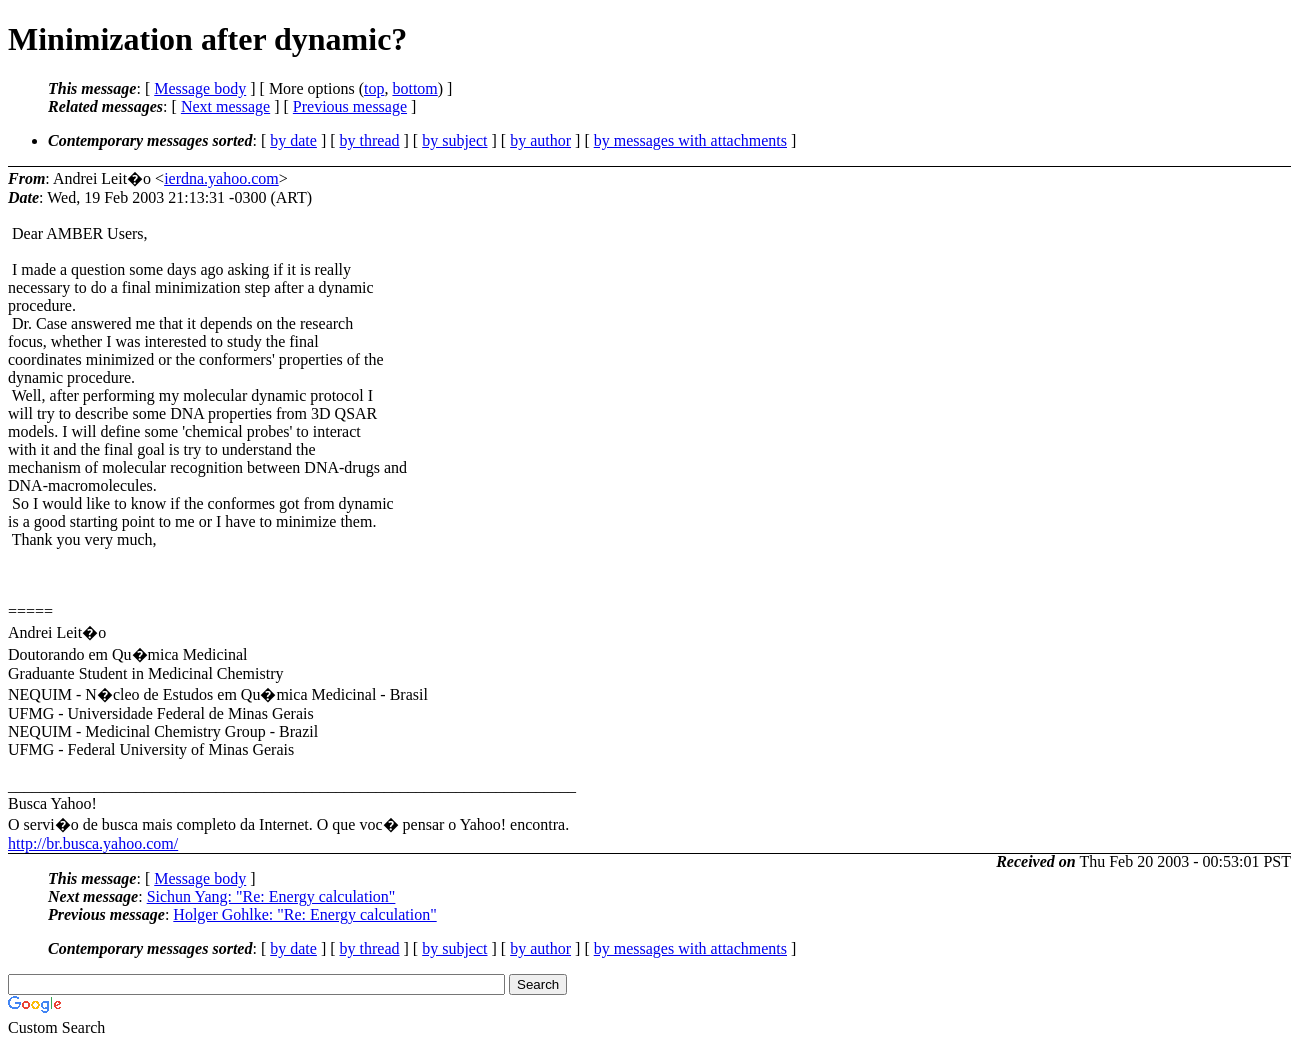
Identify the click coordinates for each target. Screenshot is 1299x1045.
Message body (200, 88)
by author (540, 140)
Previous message (350, 106)
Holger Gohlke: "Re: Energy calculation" (304, 914)
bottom (414, 88)
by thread (370, 140)
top (374, 88)
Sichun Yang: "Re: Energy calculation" (271, 896)
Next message (225, 106)
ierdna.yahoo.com (221, 178)
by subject (454, 140)
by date (293, 140)
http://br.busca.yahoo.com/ (93, 843)
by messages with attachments (690, 140)
